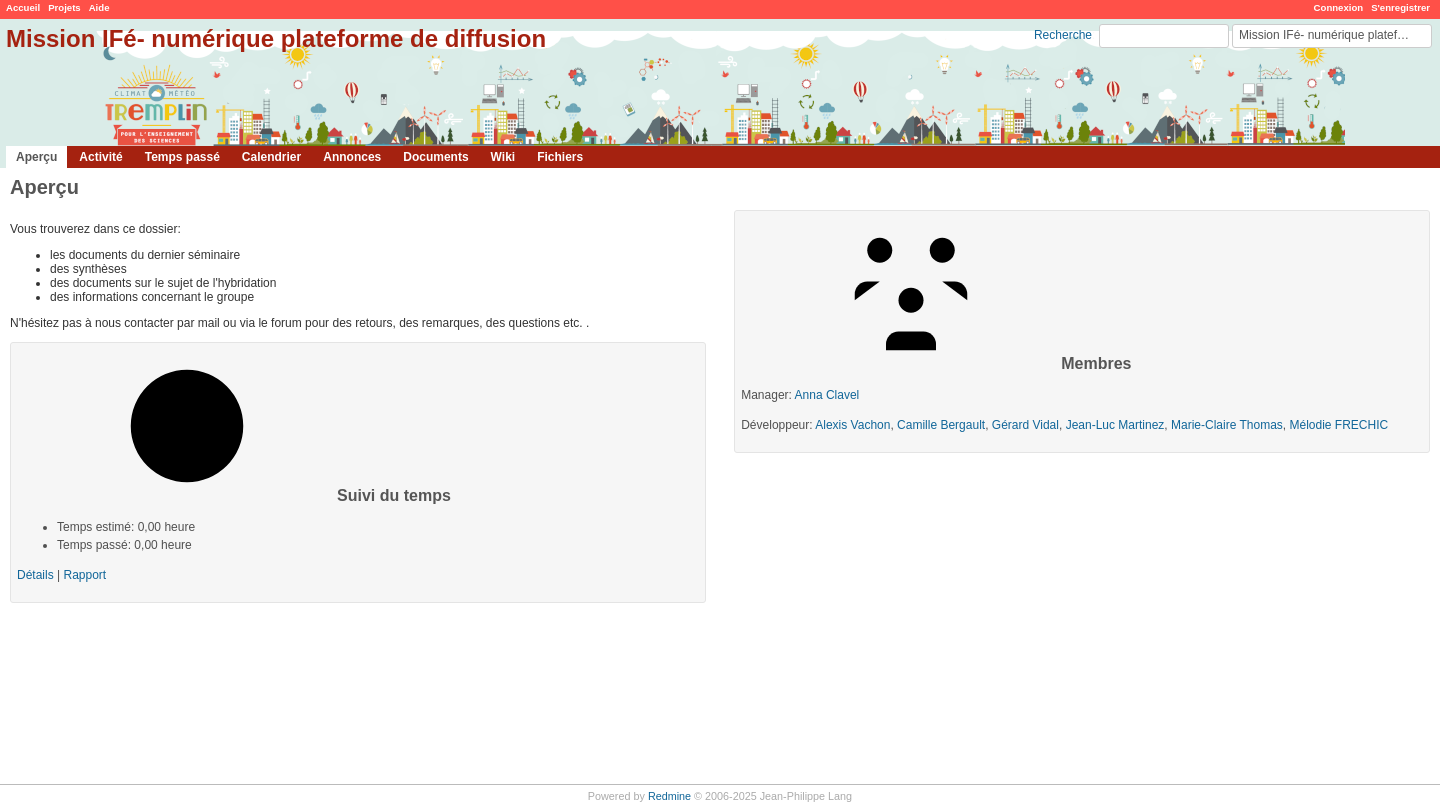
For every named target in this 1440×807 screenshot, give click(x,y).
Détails (35, 575)
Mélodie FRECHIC (1339, 425)
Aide (99, 7)
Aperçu (36, 157)
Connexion (1339, 7)
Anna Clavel (827, 395)
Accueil (23, 7)
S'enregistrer (1400, 7)
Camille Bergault (941, 425)
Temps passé (182, 157)
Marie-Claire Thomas (1227, 425)
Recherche (1063, 35)
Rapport (84, 575)
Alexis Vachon (852, 425)
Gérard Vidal (1025, 425)
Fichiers (560, 157)
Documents (435, 157)
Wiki (503, 157)
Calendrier (271, 157)
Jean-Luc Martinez (1115, 425)
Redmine (669, 796)
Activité (100, 157)
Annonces (352, 157)
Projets (64, 7)
